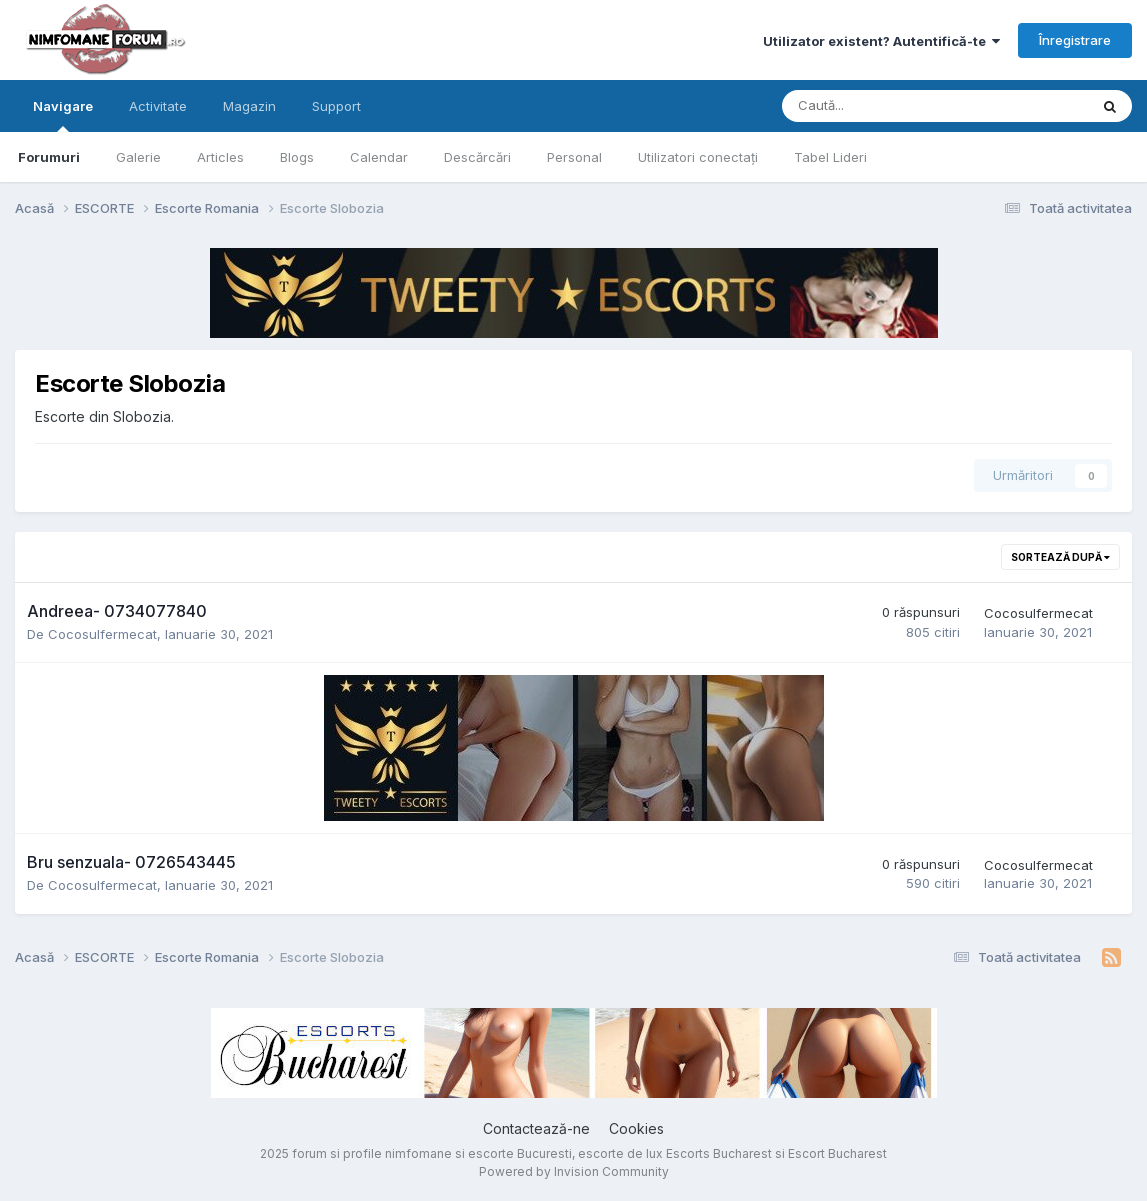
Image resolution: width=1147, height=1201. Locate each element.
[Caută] (882, 106)
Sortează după (1060, 557)
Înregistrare (1075, 40)
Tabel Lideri (830, 157)
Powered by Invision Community (574, 1171)
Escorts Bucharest (719, 1153)
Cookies (636, 1128)
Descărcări (477, 157)
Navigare (63, 115)
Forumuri (49, 157)
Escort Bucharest (837, 1153)
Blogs (297, 157)
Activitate (158, 106)
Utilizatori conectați (698, 157)
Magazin (249, 106)
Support (336, 106)
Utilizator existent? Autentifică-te (881, 41)
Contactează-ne (536, 1128)
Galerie (138, 157)
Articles (220, 157)
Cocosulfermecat (102, 634)
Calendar (379, 157)
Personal (574, 157)
